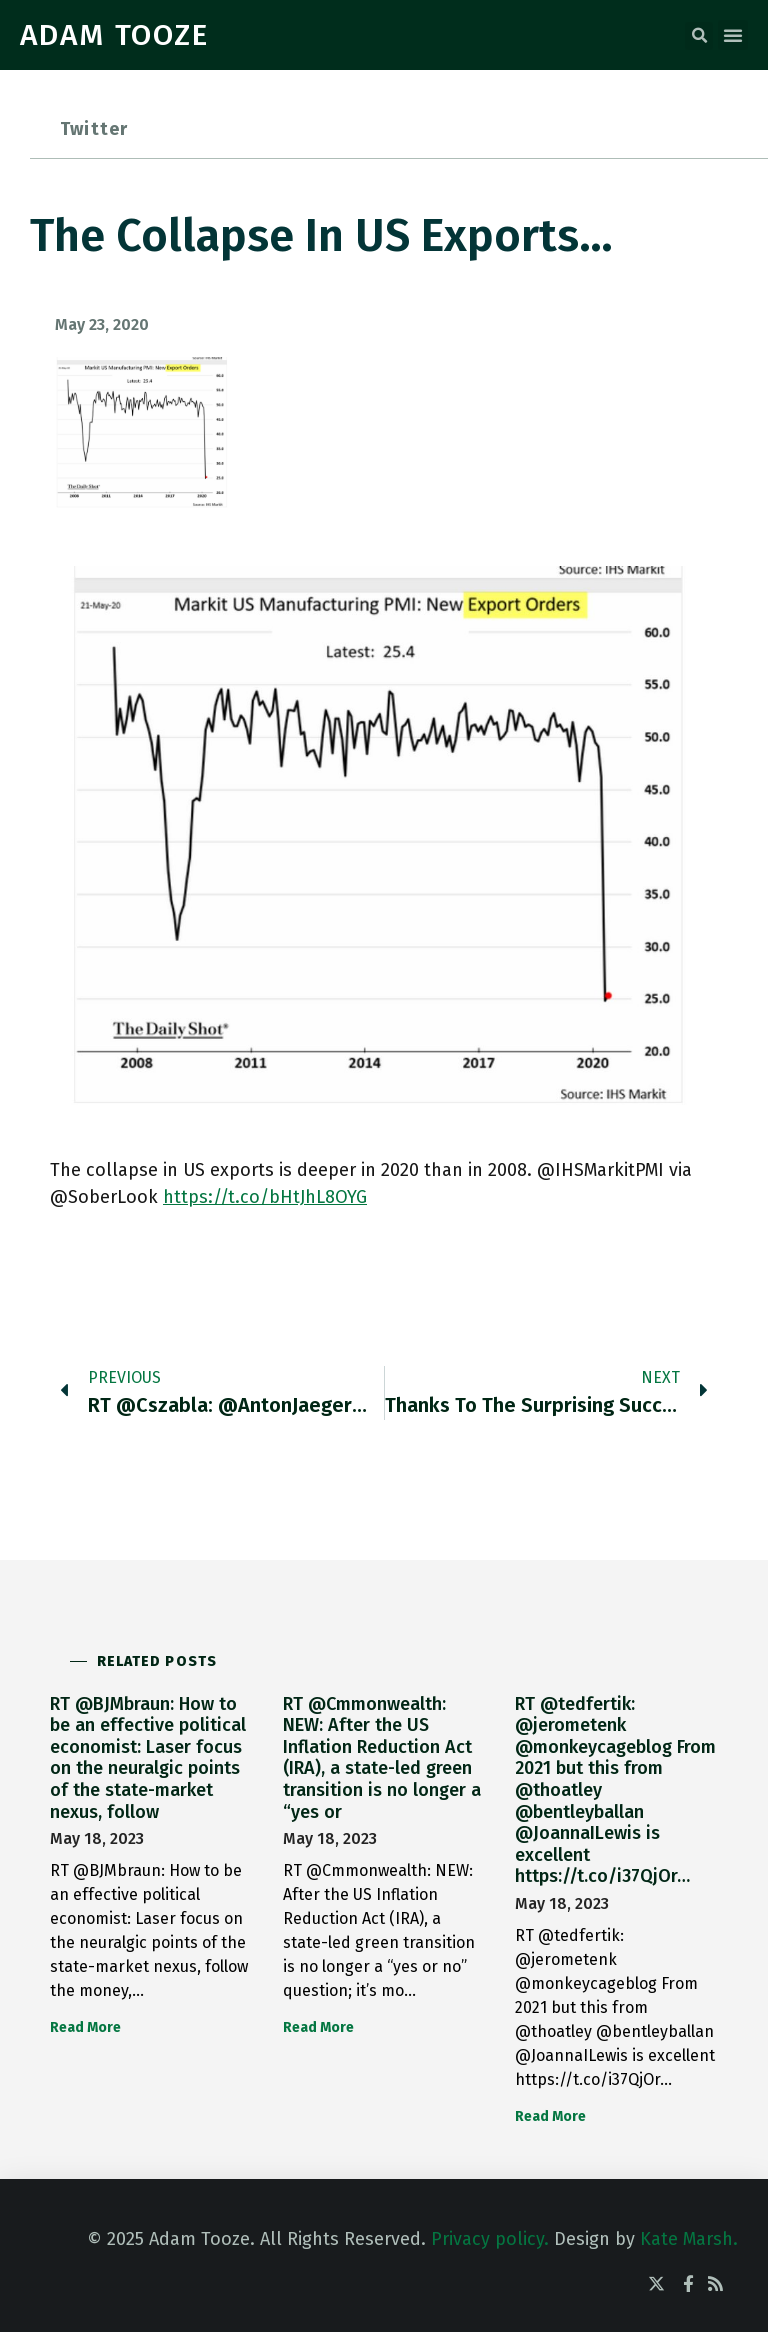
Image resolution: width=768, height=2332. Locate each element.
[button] (699, 36)
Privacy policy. (490, 2239)
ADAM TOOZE (114, 35)
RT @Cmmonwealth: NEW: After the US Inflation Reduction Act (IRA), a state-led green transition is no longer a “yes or (382, 1758)
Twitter (94, 129)
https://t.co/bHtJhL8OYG (265, 1197)
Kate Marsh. (689, 2239)
